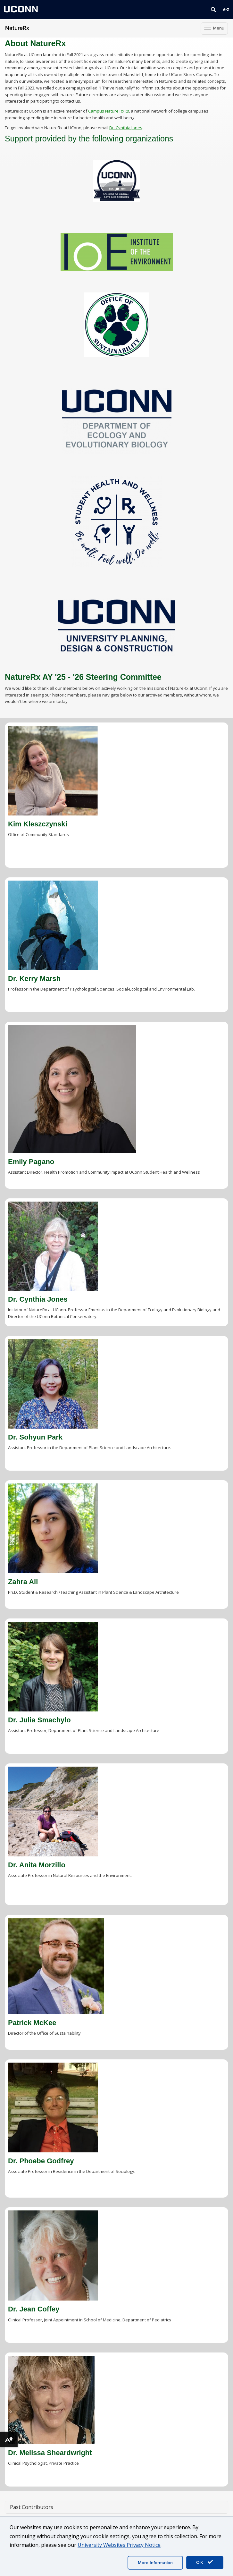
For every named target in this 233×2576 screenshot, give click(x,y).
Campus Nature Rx (108, 111)
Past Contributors (31, 2507)
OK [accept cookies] (204, 2562)
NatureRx (17, 28)
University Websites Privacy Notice (119, 2544)
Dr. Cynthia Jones (125, 128)
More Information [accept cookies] (155, 2562)
